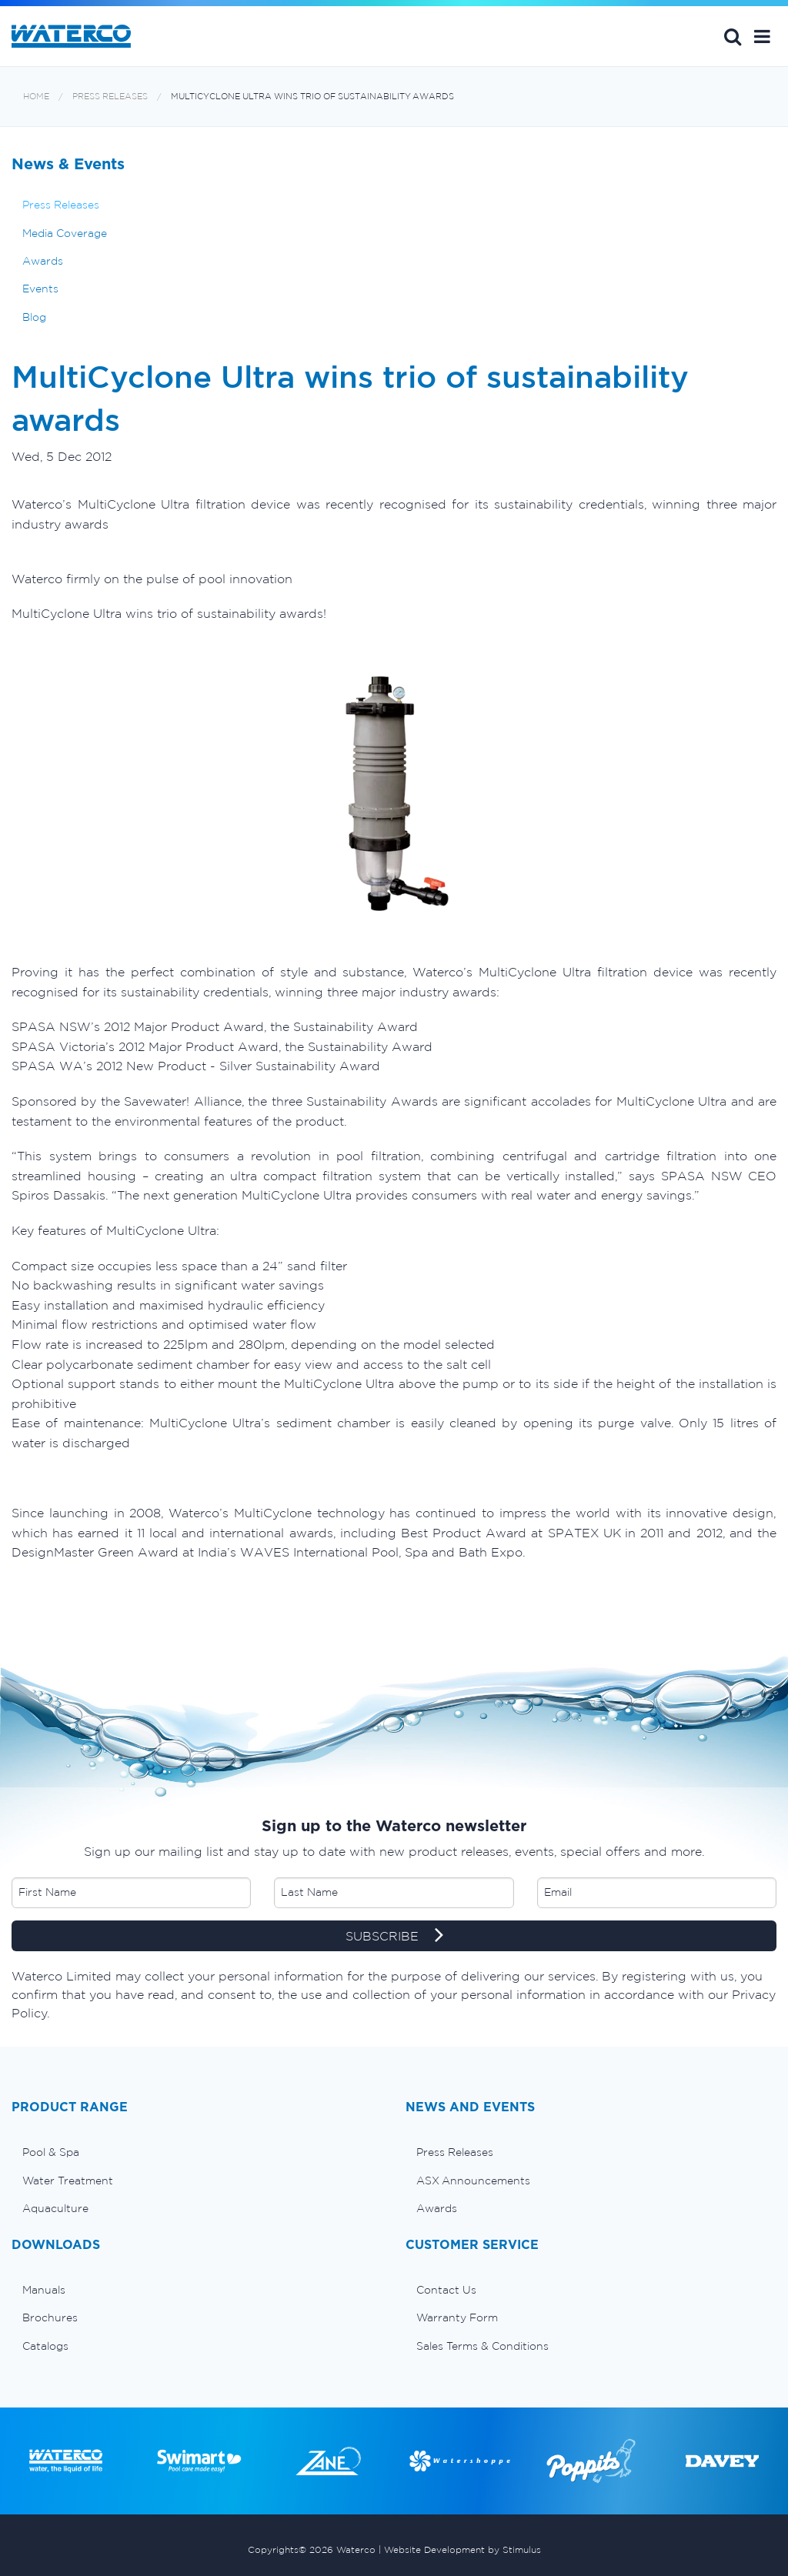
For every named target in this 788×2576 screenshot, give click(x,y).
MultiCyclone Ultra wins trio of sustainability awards (312, 96)
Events (40, 288)
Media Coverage (64, 233)
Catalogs (45, 2346)
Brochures (50, 2317)
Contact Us (446, 2290)
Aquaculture (55, 2208)
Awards (42, 261)
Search (732, 36)
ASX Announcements (473, 2180)
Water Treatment (67, 2180)
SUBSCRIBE (394, 1936)
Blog (34, 317)
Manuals (43, 2290)
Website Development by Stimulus (462, 2549)
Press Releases (110, 96)
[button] (762, 36)
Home (36, 96)
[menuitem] (197, 2152)
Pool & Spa (50, 2152)
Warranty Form (457, 2317)
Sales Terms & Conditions (482, 2346)
